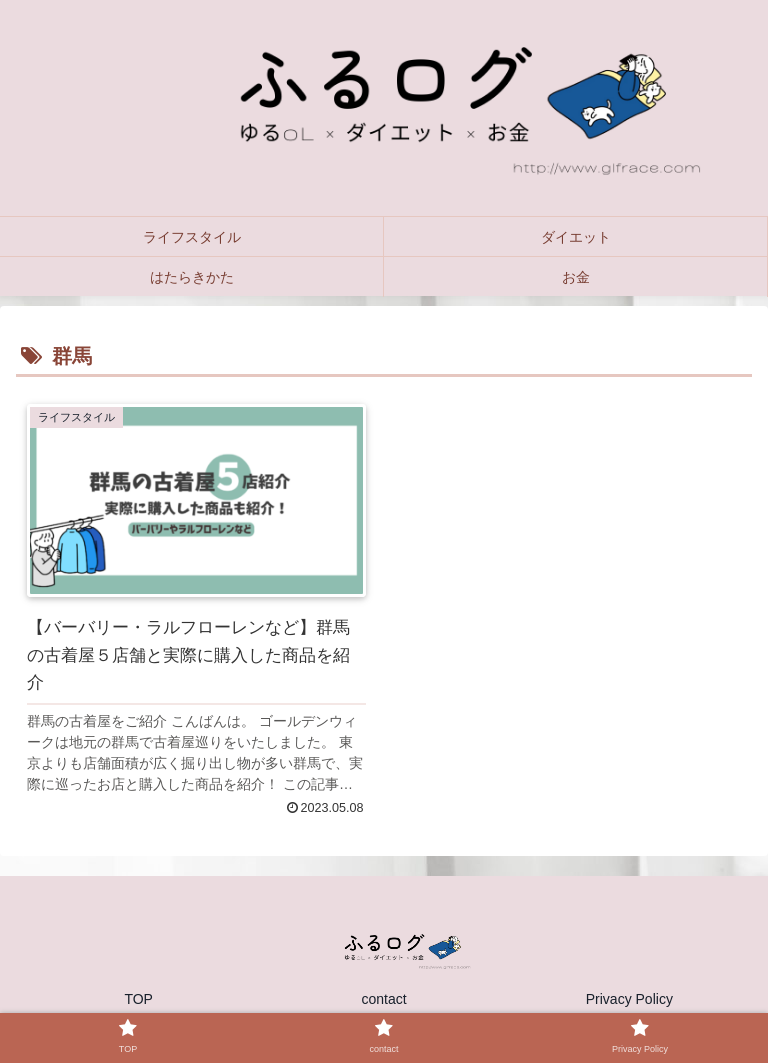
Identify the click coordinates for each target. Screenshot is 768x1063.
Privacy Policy (629, 999)
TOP (138, 999)
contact (383, 999)
